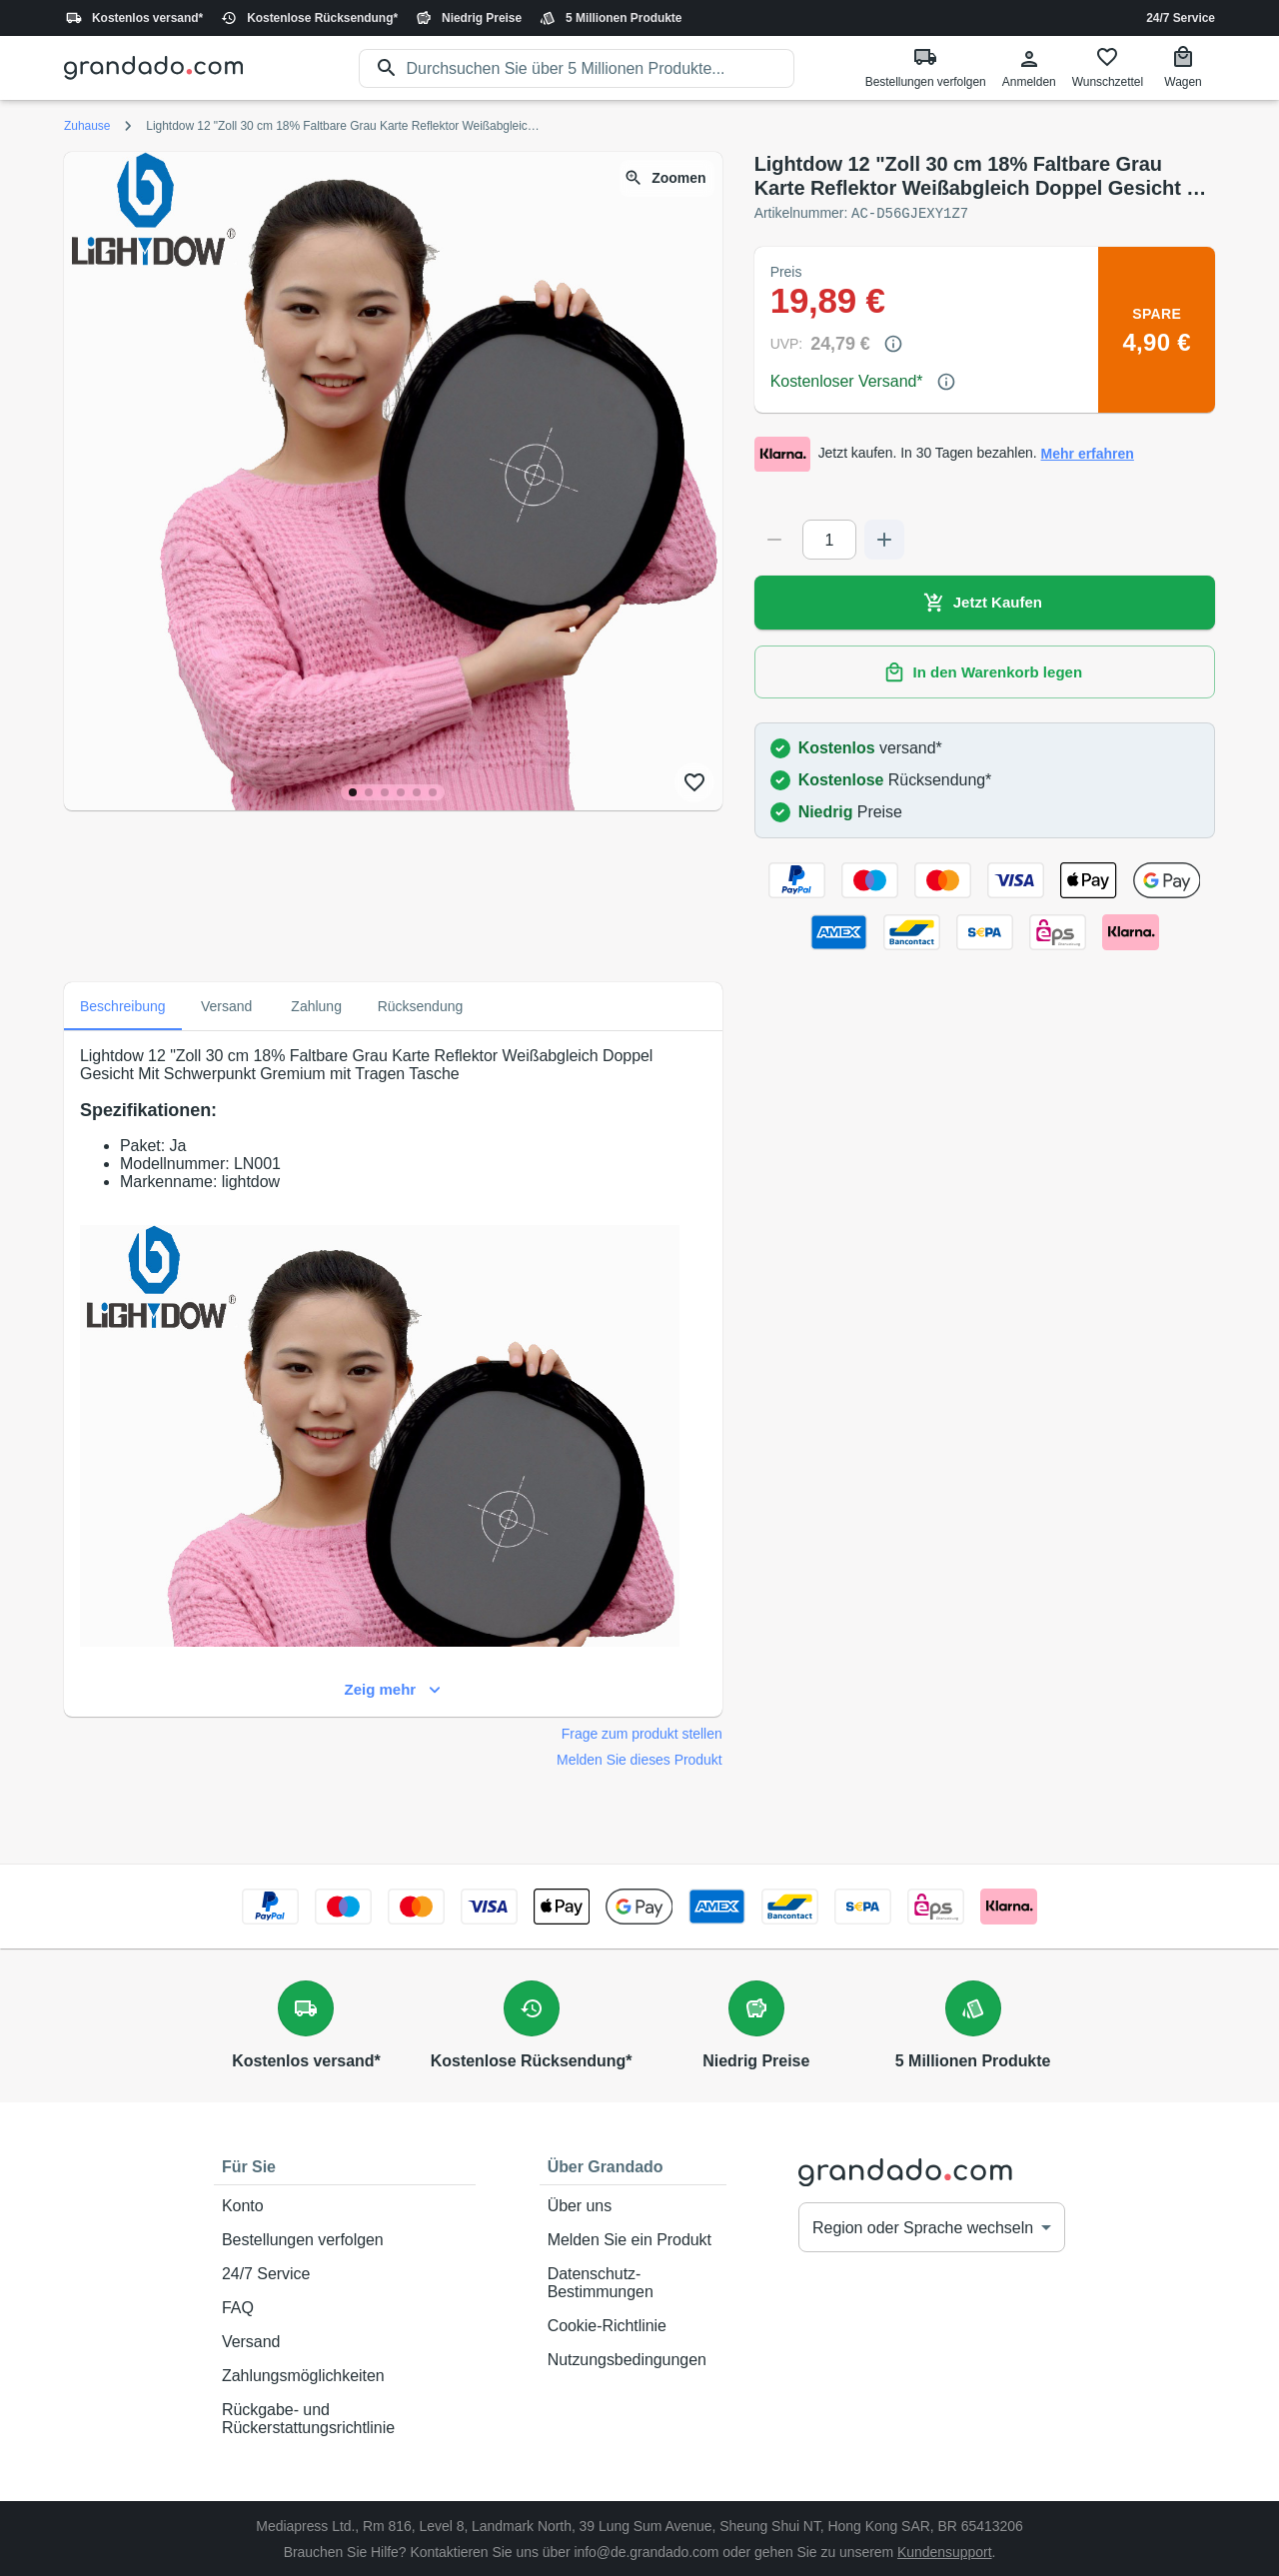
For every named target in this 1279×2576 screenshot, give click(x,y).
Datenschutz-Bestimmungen (633, 2282)
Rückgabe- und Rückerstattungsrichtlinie (345, 2418)
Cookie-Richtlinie (633, 2325)
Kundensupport (944, 2551)
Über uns (633, 2205)
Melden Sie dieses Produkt (639, 1759)
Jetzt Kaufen (984, 602)
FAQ (345, 2307)
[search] (601, 68)
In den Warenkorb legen (984, 671)
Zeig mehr (393, 1689)
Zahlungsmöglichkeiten (345, 2375)
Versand (345, 2341)
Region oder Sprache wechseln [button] (922, 2226)
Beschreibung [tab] (123, 1005)
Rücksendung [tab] (421, 1005)
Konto (345, 2205)
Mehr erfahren (1087, 453)
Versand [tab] (227, 1005)
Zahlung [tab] (317, 1005)
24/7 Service (1180, 18)
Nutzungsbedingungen (633, 2359)
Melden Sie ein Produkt (633, 2239)
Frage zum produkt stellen (642, 1733)
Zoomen (666, 178)
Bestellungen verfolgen (345, 2239)
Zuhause (87, 126)
